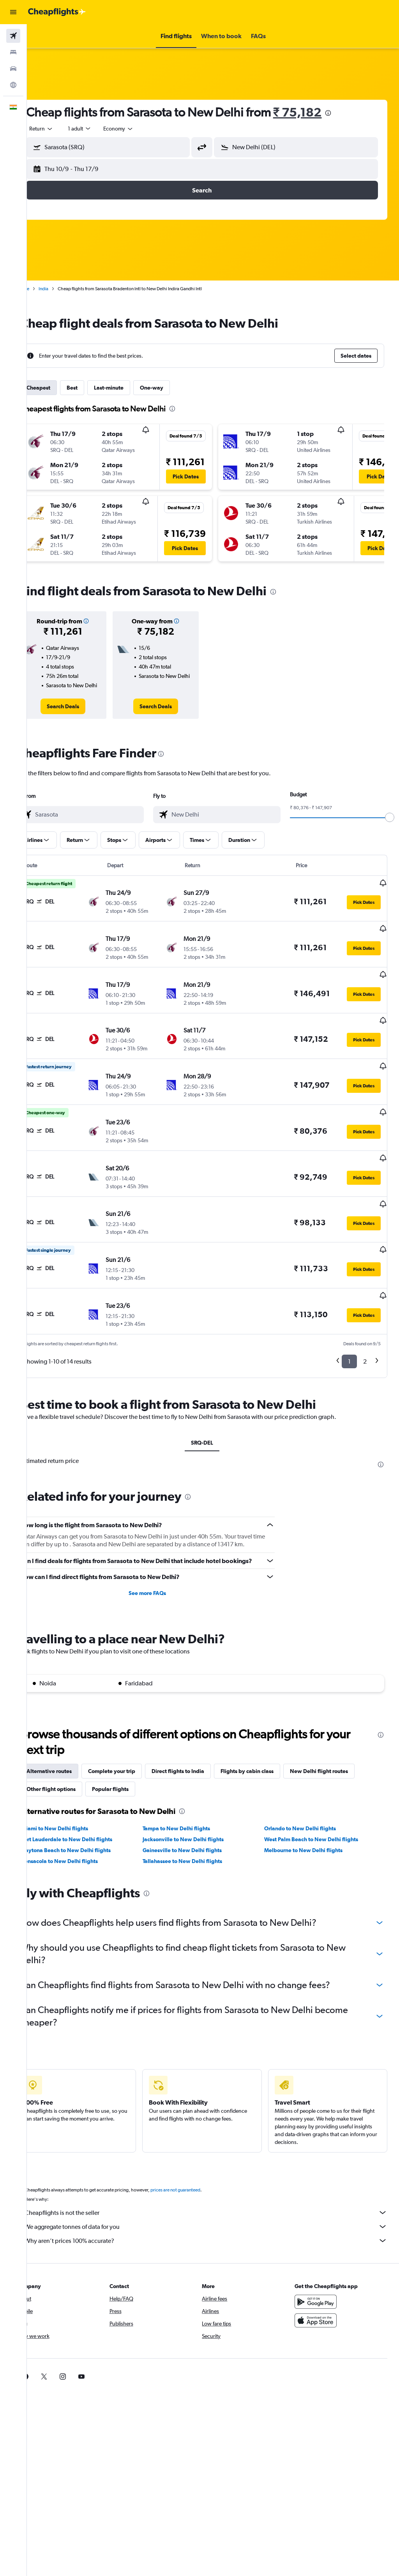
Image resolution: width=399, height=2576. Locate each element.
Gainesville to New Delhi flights (197, 1827)
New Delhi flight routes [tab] (341, 1748)
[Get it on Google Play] (321, 2279)
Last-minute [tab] (130, 388)
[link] (82, 714)
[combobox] (140, 128)
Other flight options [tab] (72, 1766)
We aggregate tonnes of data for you (216, 2203)
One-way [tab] (173, 388)
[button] (13, 12)
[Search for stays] (13, 52)
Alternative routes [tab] (71, 1748)
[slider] (389, 825)
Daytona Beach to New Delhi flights (87, 1827)
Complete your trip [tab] (133, 1748)
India (65, 288)
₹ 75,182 (319, 112)
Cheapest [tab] (60, 388)
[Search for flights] (13, 36)
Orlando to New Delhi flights (307, 1805)
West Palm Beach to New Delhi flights (318, 1816)
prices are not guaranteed (197, 2167)
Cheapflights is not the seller (216, 2189)
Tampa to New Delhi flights (191, 1805)
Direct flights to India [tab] (199, 1748)
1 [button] (349, 1329)
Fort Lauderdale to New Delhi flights (88, 1816)
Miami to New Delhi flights (76, 1805)
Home (45, 288)
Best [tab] (93, 388)
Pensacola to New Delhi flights (81, 1838)
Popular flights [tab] (132, 1766)
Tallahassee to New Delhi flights (197, 1838)
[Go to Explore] (13, 85)
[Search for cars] (13, 68)
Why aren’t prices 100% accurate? (216, 2217)
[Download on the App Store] (321, 2297)
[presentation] (350, 112)
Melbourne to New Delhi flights (311, 1827)
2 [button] (365, 1329)
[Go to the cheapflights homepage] (57, 12)
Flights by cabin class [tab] (268, 1748)
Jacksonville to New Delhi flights (197, 1816)
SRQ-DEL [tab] (213, 1410)
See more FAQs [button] (161, 1570)
